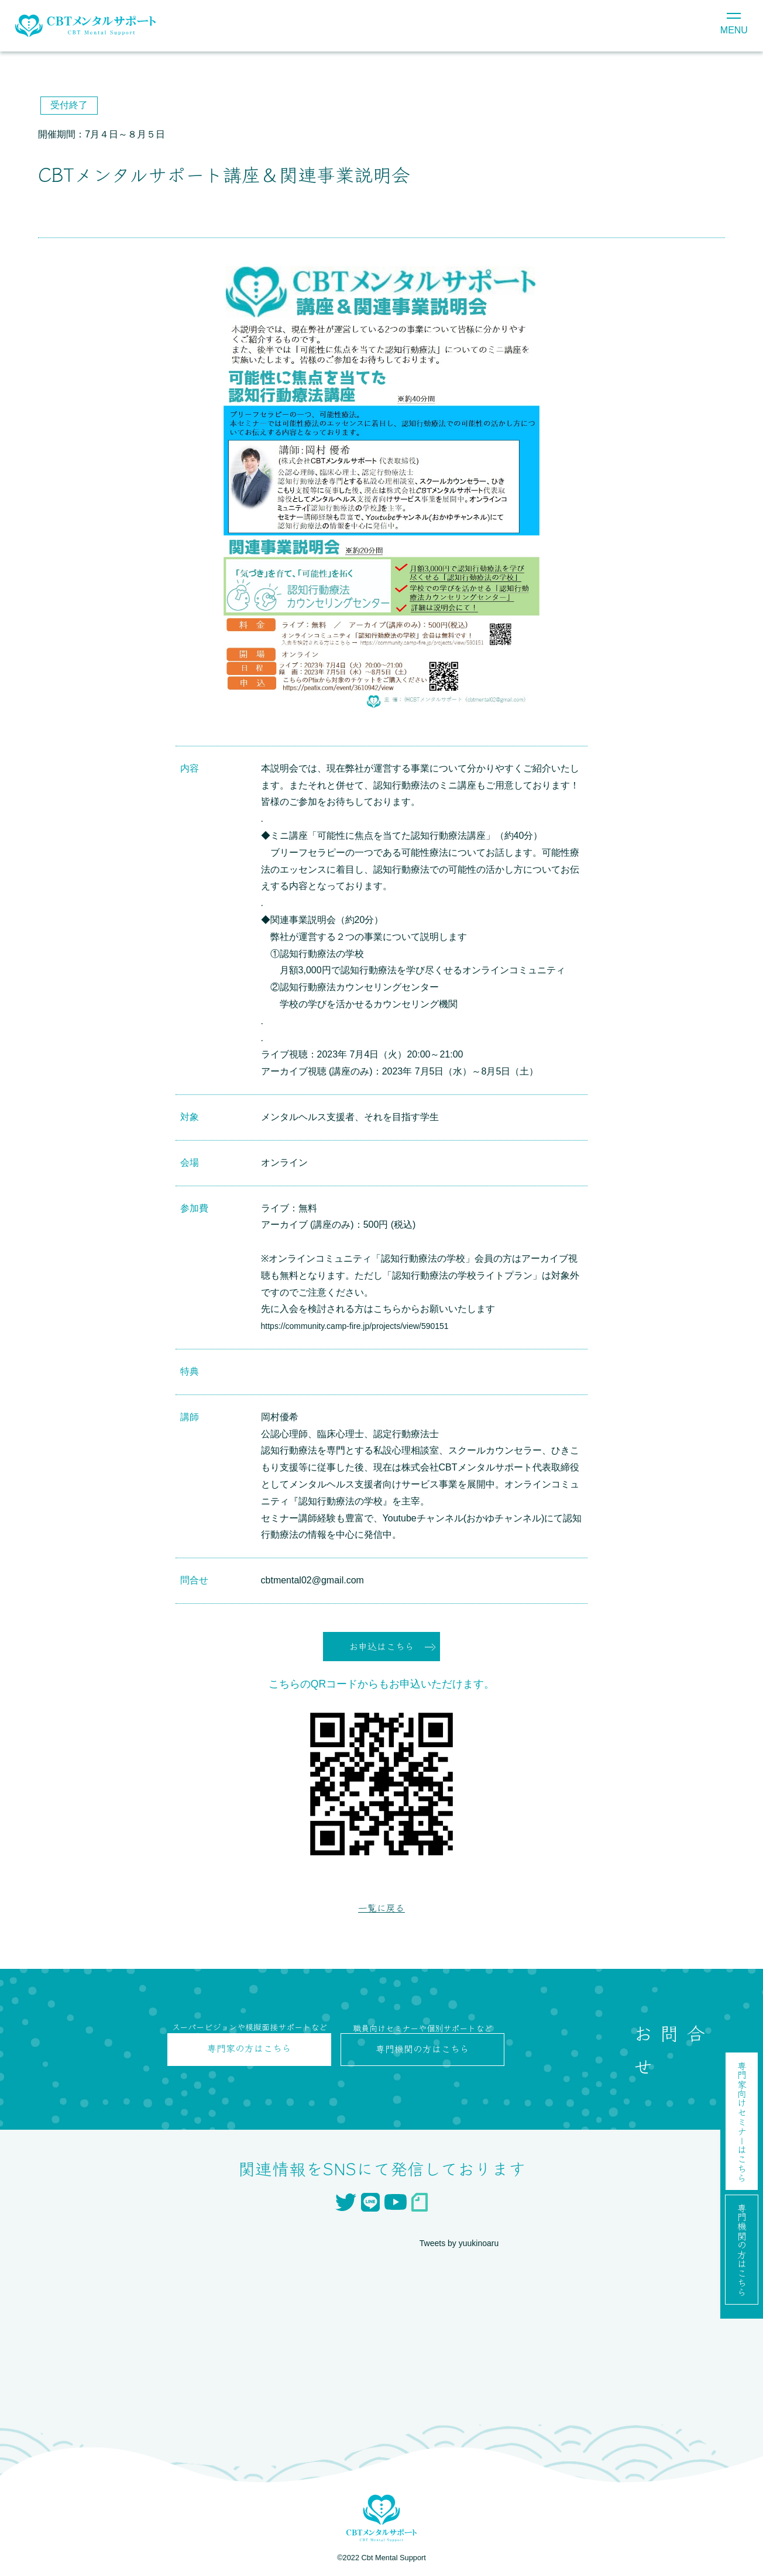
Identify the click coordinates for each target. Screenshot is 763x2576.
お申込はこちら (381, 1647)
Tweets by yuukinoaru (465, 2246)
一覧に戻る (381, 1910)
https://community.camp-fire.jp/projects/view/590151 (368, 1326)
